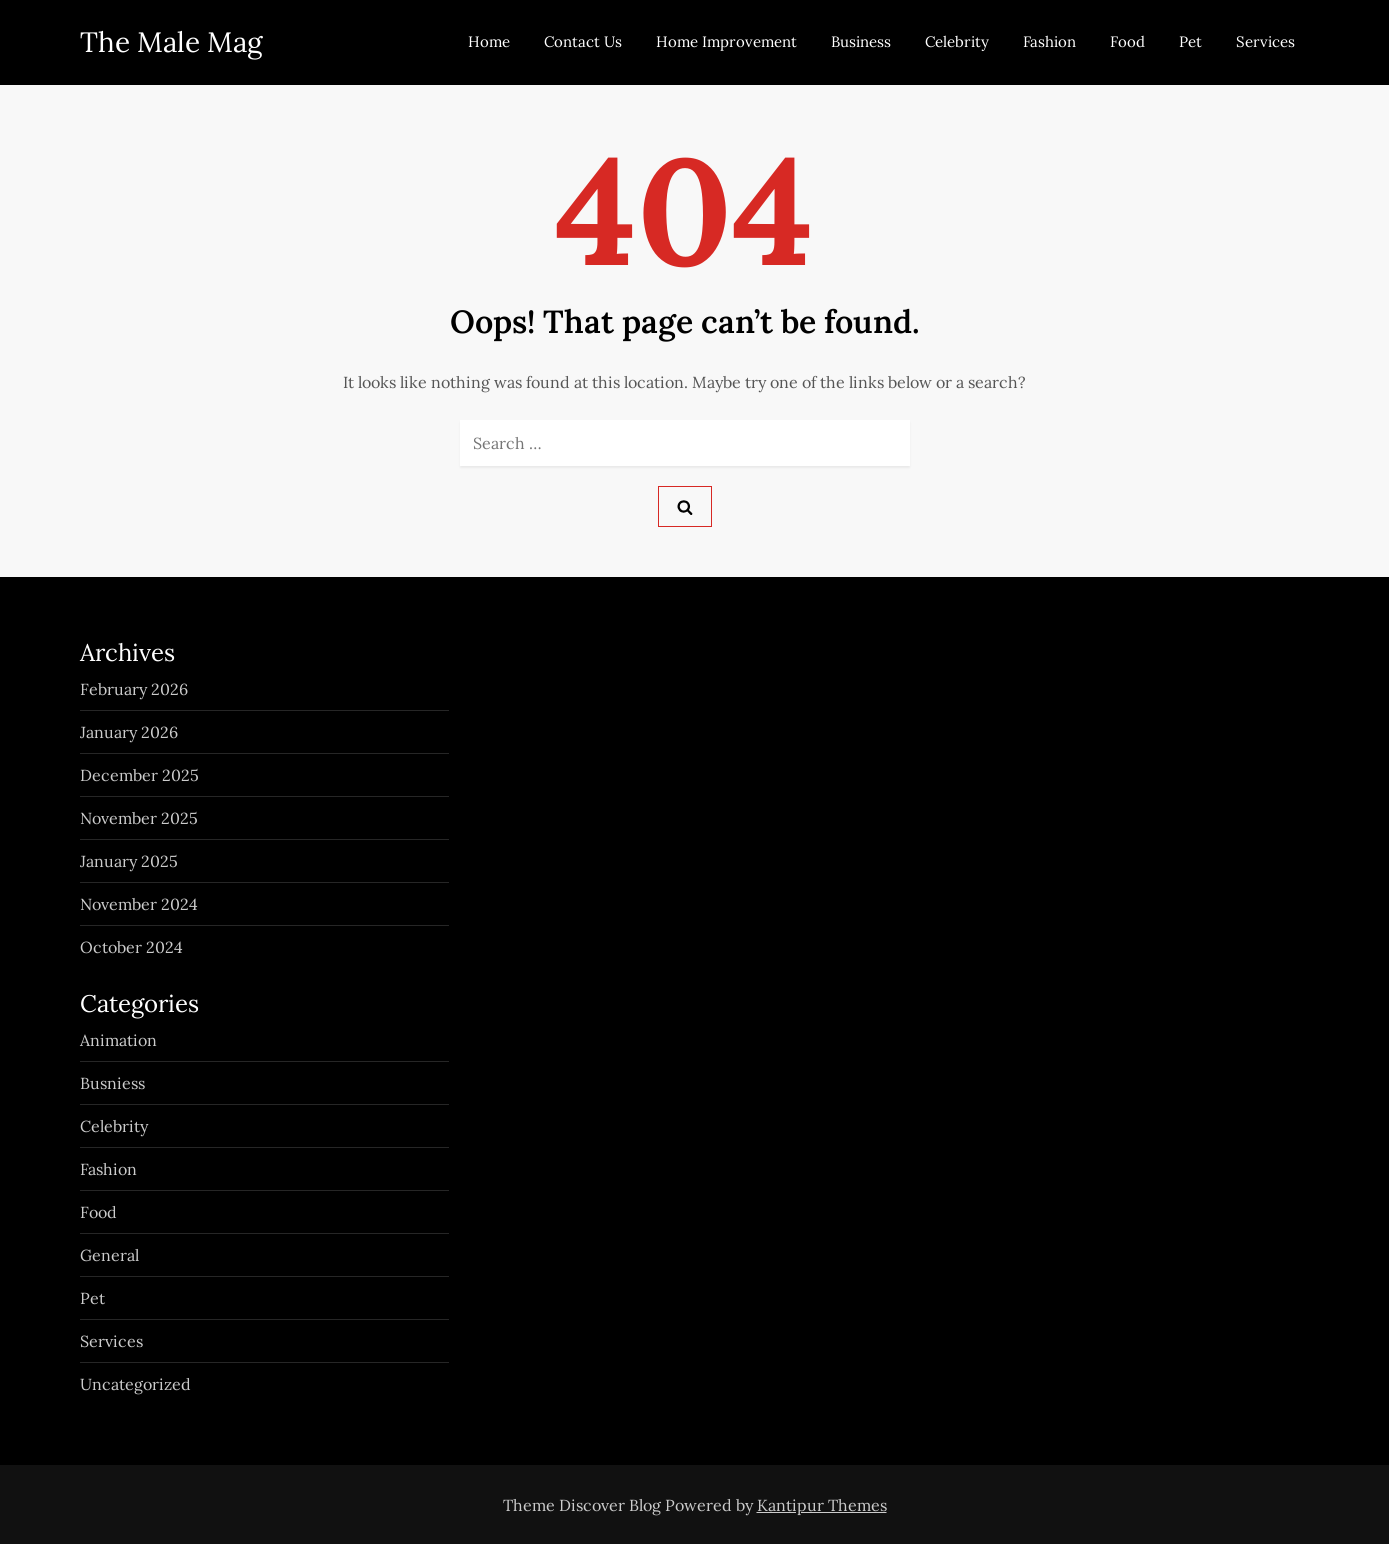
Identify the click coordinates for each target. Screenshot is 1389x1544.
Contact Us (583, 41)
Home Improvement (726, 41)
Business (861, 41)
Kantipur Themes (822, 1505)
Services (1265, 41)
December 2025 (139, 775)
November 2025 (139, 818)
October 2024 (131, 947)
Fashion (1049, 41)
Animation (118, 1040)
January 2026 (129, 732)
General (109, 1255)
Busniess (112, 1083)
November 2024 (139, 904)
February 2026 (134, 689)
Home (489, 41)
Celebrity (957, 41)
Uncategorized (135, 1384)
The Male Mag (171, 42)
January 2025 (129, 861)
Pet (1190, 41)
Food (1127, 41)
